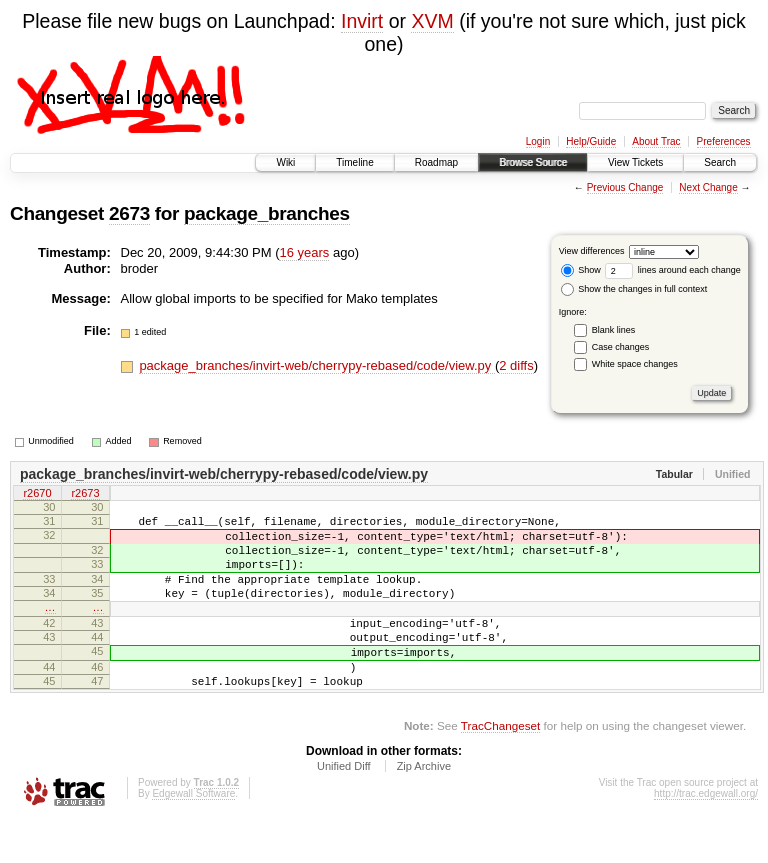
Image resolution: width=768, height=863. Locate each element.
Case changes (621, 347)
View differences (592, 251)
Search (720, 162)
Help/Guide (591, 141)
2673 (129, 213)
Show (581, 270)
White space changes (635, 364)
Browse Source (533, 162)
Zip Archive (424, 808)
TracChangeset (500, 767)
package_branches (267, 213)
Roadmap (436, 162)
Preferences (724, 141)
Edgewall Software (193, 835)
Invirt (362, 21)
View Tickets (635, 162)
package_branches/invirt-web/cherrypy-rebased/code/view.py (317, 365)
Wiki (285, 162)
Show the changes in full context (634, 289)
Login (538, 141)
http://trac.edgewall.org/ (706, 835)
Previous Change (625, 187)
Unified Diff (344, 808)
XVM (432, 21)
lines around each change (673, 270)
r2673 (85, 495)
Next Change (708, 187)
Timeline (354, 162)
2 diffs (516, 365)
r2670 (37, 495)
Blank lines (614, 330)
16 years (304, 252)
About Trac (656, 141)
